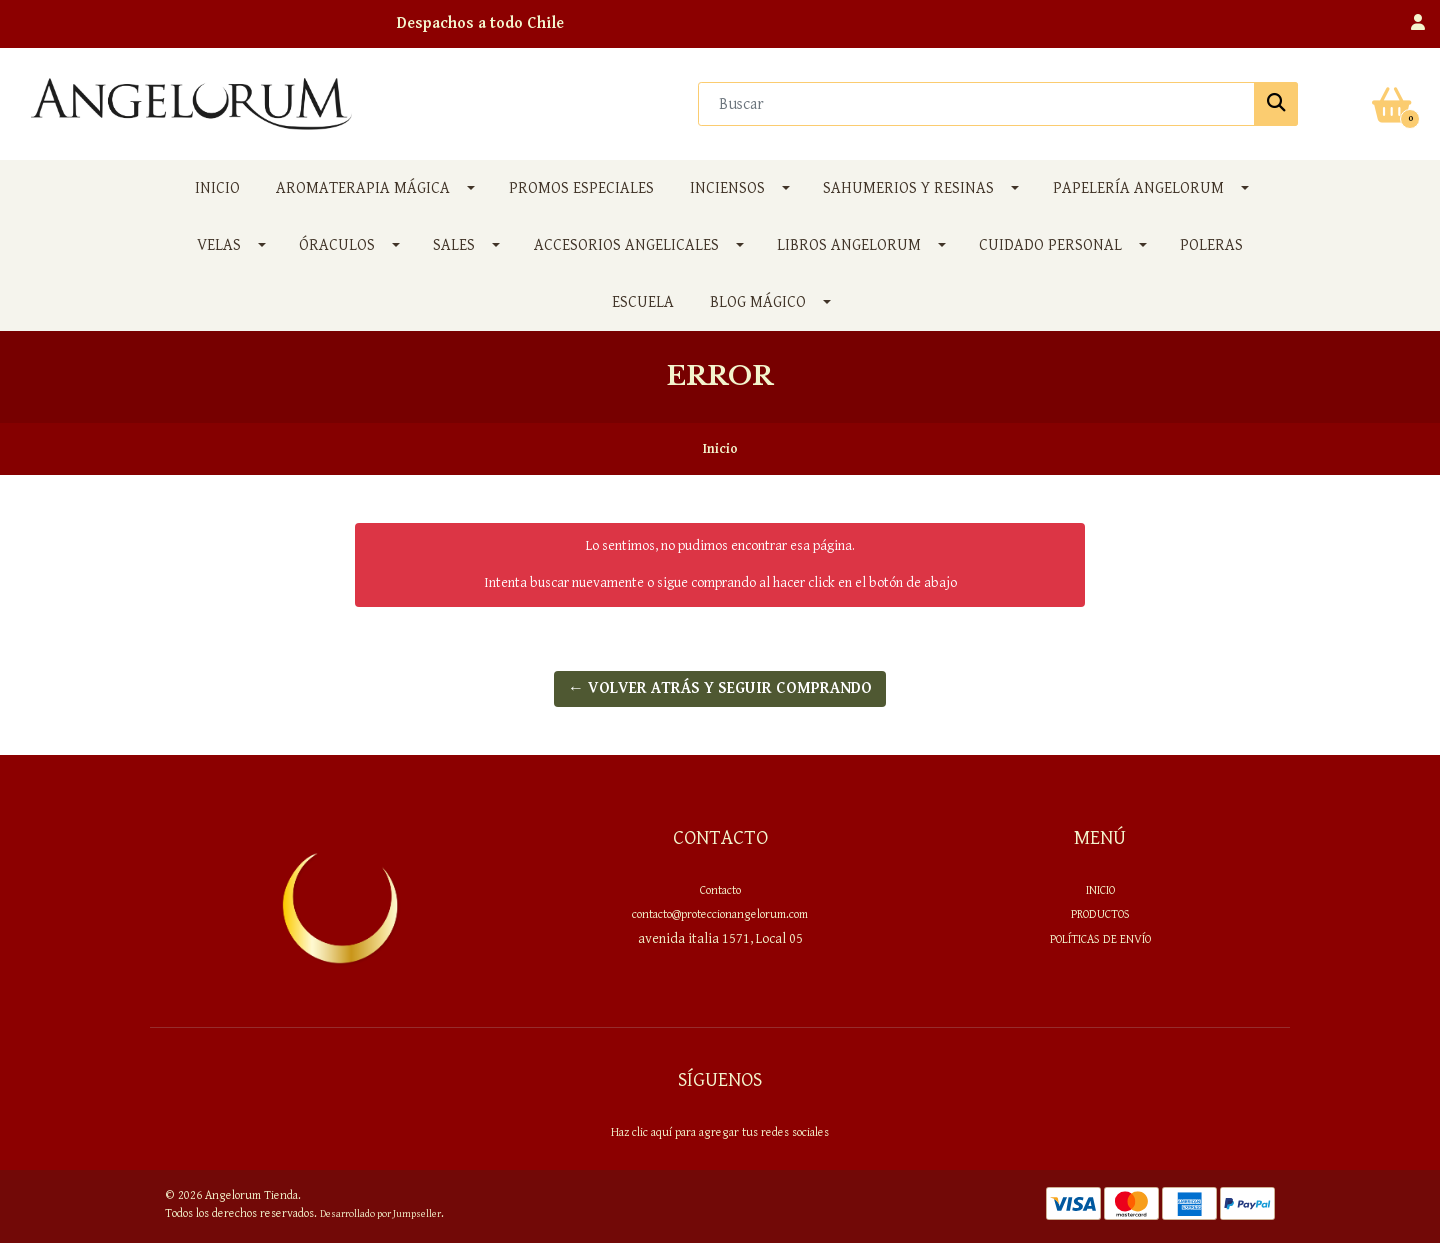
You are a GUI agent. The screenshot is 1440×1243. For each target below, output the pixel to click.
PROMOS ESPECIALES (581, 188)
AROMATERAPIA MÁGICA (363, 188)
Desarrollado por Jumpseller (380, 1214)
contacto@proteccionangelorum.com (720, 914)
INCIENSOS (727, 188)
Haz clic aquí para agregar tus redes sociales (720, 1132)
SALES (454, 245)
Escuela (643, 302)
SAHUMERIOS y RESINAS (908, 188)
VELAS (219, 245)
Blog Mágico (758, 302)
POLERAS (1211, 245)
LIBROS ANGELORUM (849, 245)
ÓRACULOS (337, 245)
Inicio (217, 188)
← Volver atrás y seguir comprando (720, 688)
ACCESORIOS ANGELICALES (626, 245)
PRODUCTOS (1100, 914)
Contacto (720, 890)
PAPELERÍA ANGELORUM (1138, 188)
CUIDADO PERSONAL (1050, 245)
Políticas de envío (1100, 939)
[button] (1418, 24)
